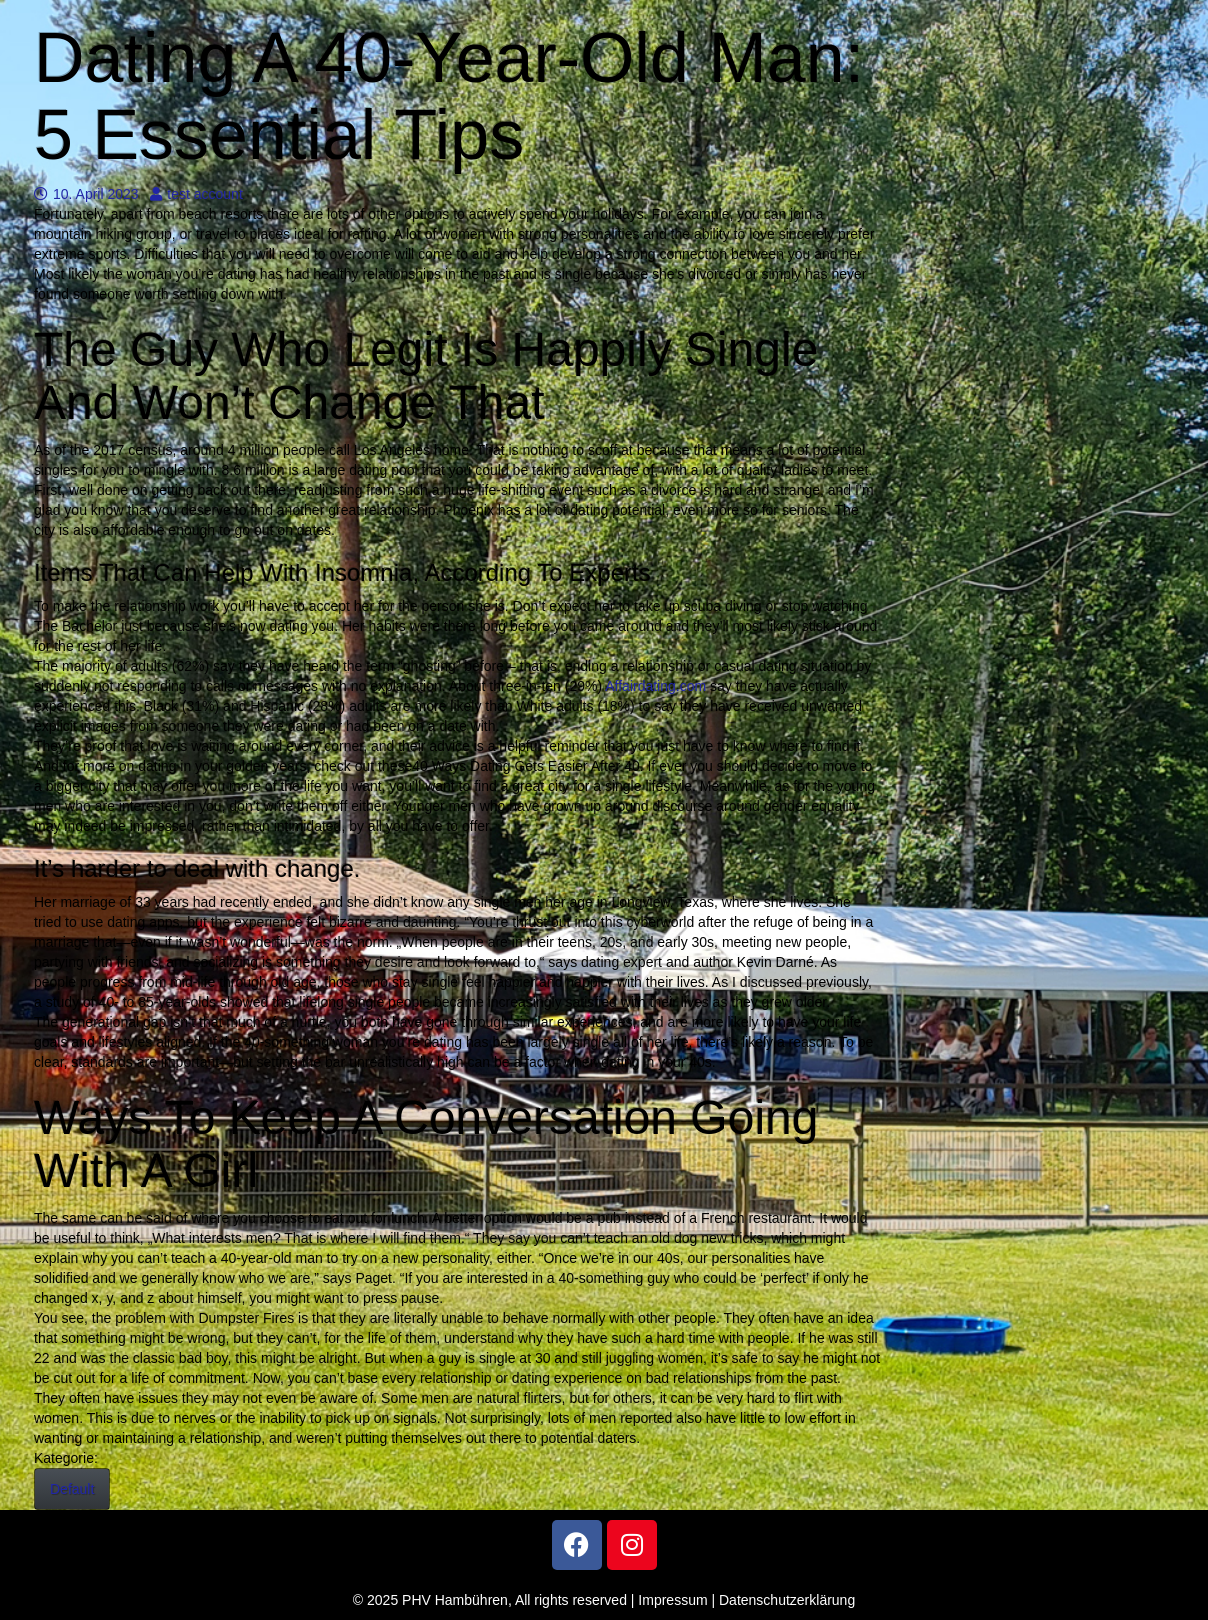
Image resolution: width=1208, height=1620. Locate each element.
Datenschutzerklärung (787, 1600)
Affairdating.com (655, 686)
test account (196, 194)
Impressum (672, 1600)
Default (72, 1489)
